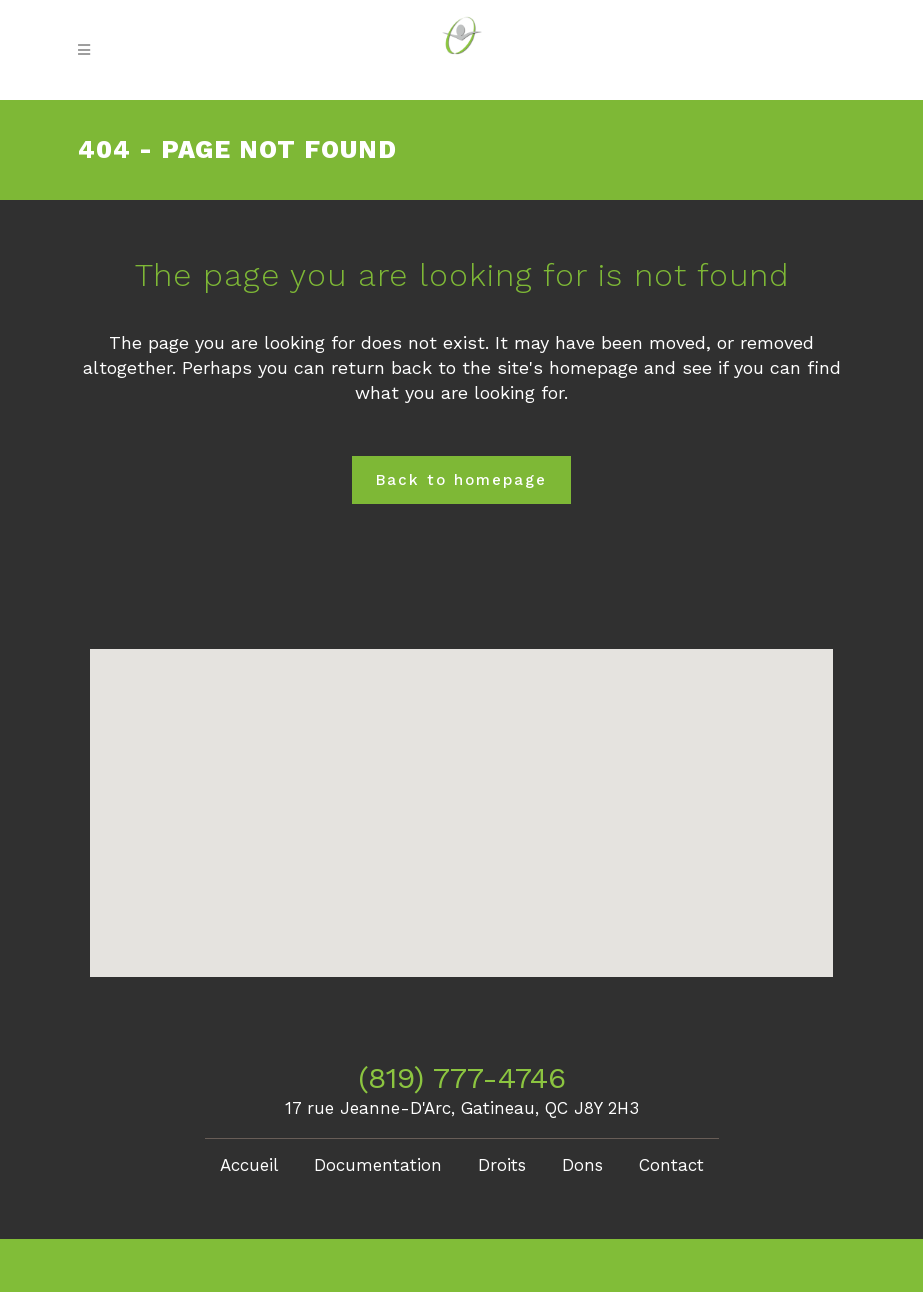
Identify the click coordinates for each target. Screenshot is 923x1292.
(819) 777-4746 (462, 1077)
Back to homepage (461, 480)
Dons (582, 1165)
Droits (502, 1165)
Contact (671, 1165)
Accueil (249, 1165)
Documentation (378, 1165)
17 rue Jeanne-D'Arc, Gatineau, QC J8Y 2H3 (462, 1108)
